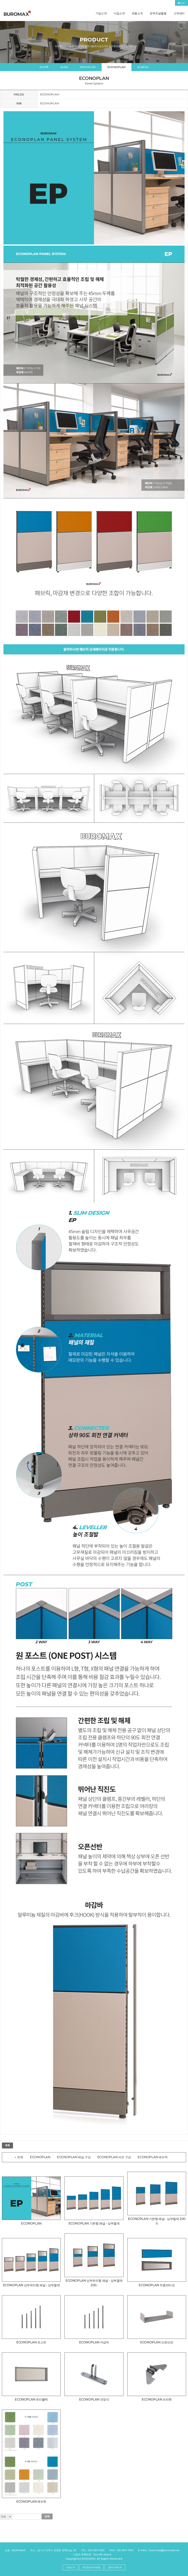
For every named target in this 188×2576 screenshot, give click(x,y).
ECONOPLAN (116, 67)
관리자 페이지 (115, 2567)
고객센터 (179, 13)
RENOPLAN (88, 67)
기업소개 (101, 13)
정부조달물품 (158, 13)
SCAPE (44, 67)
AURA (64, 67)
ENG (181, 3)
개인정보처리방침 (91, 2567)
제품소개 (137, 13)
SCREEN (143, 67)
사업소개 (119, 13)
